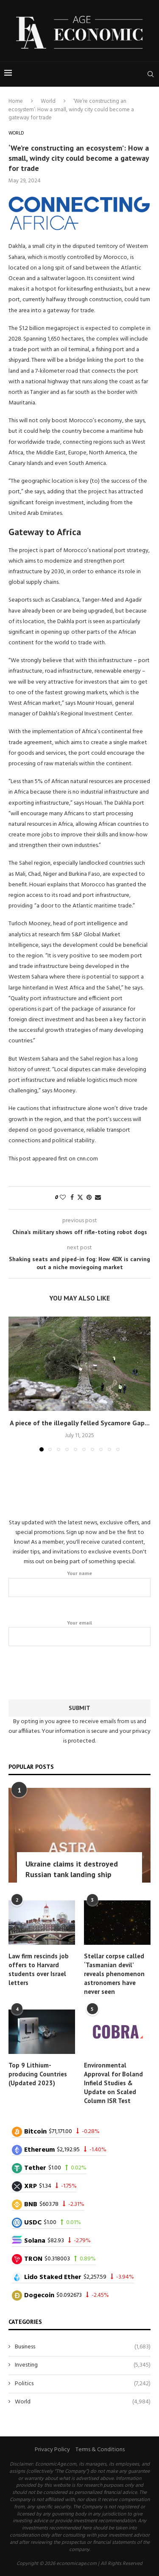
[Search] (150, 74)
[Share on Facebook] (72, 1198)
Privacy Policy (52, 2450)
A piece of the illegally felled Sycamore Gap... (80, 1423)
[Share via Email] (98, 1198)
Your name (79, 1583)
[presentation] (79, 1671)
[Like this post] (63, 1198)
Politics (83, 2384)
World (48, 101)
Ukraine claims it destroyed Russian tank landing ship (71, 1869)
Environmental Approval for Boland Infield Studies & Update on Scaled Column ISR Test (113, 2083)
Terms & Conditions (100, 2450)
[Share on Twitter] (80, 1198)
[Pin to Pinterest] (89, 1198)
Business (83, 2347)
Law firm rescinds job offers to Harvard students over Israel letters (38, 1969)
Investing (83, 2365)
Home (15, 101)
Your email (79, 1633)
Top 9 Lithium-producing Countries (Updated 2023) (37, 2074)
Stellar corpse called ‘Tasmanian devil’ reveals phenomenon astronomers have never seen (114, 1974)
